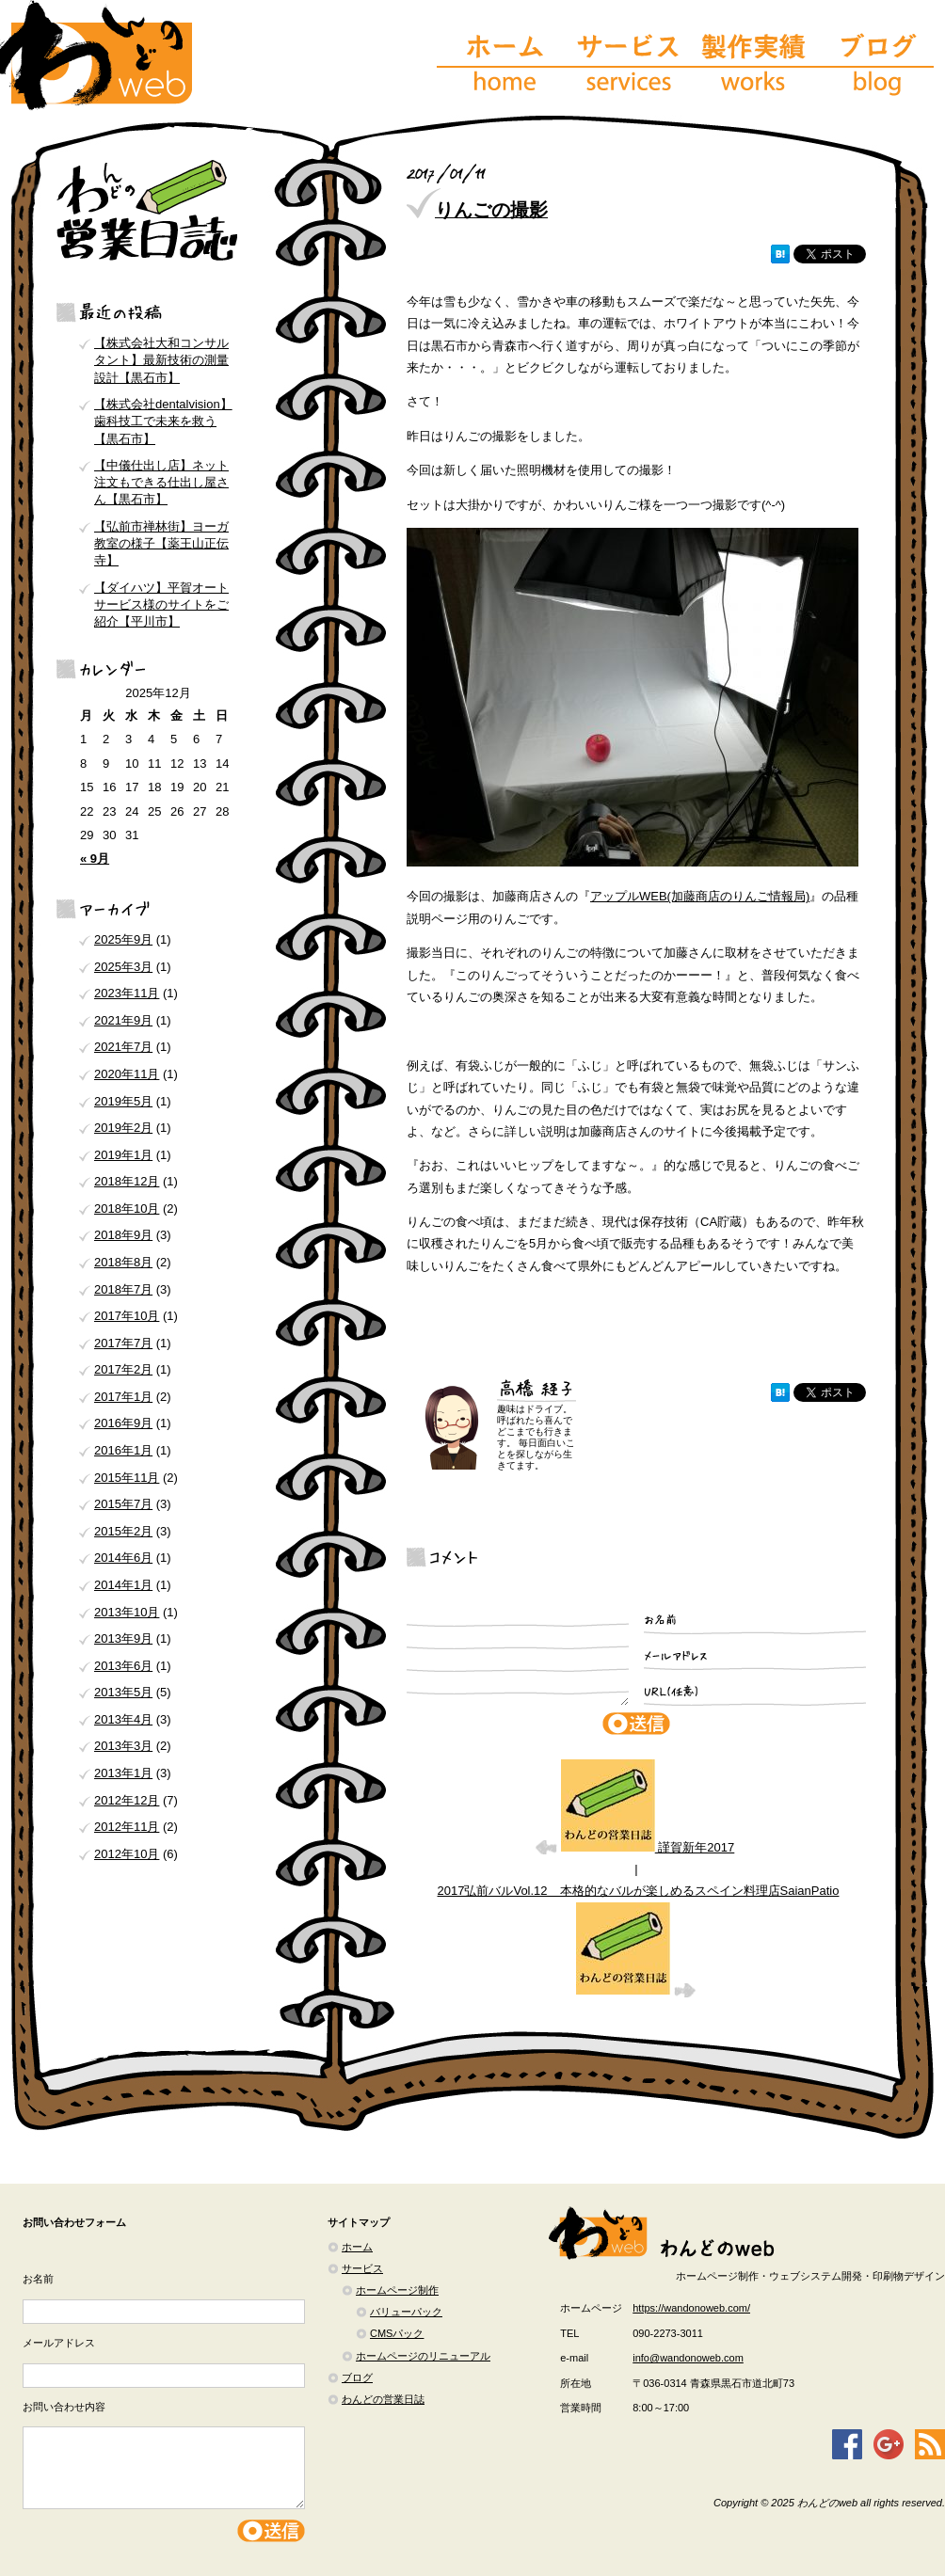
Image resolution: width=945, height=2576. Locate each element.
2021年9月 (123, 1020)
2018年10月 (126, 1208)
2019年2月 (123, 1128)
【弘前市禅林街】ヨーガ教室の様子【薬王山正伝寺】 (161, 543)
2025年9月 (123, 939)
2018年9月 (123, 1235)
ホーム (357, 2246)
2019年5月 (123, 1101)
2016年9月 (123, 1423)
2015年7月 (123, 1504)
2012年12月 (126, 1800)
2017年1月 (123, 1397)
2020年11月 (126, 1074)
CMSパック (397, 2333)
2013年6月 (123, 1666)
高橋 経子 (536, 1390)
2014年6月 (123, 1557)
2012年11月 (126, 1827)
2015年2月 (123, 1531)
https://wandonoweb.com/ (691, 2308)
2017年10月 (126, 1316)
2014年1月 (123, 1585)
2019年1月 (123, 1155)
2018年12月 (126, 1181)
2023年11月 (126, 993)
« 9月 (94, 858)
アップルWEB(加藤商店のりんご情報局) (699, 896)
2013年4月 (123, 1719)
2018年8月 (123, 1262)
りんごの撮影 (491, 209)
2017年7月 (123, 1343)
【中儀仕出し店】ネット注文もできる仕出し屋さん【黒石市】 (161, 482)
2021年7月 (123, 1047)
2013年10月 (126, 1612)
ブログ (357, 2377)
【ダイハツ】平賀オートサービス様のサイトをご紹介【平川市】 (161, 604)
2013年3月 (123, 1746)
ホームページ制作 (397, 2290)
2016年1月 (123, 1450)
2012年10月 (126, 1854)
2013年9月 (123, 1638)
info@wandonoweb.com (688, 2357)
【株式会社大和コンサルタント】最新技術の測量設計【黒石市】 (161, 360)
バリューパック (406, 2311)
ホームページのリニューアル (423, 2355)
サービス (362, 2268)
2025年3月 (123, 967)
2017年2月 (123, 1369)
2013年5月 (123, 1692)
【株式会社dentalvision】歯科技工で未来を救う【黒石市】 (163, 421)
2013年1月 (123, 1773)
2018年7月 (123, 1289)
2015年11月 (126, 1478)
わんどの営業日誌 (383, 2399)
